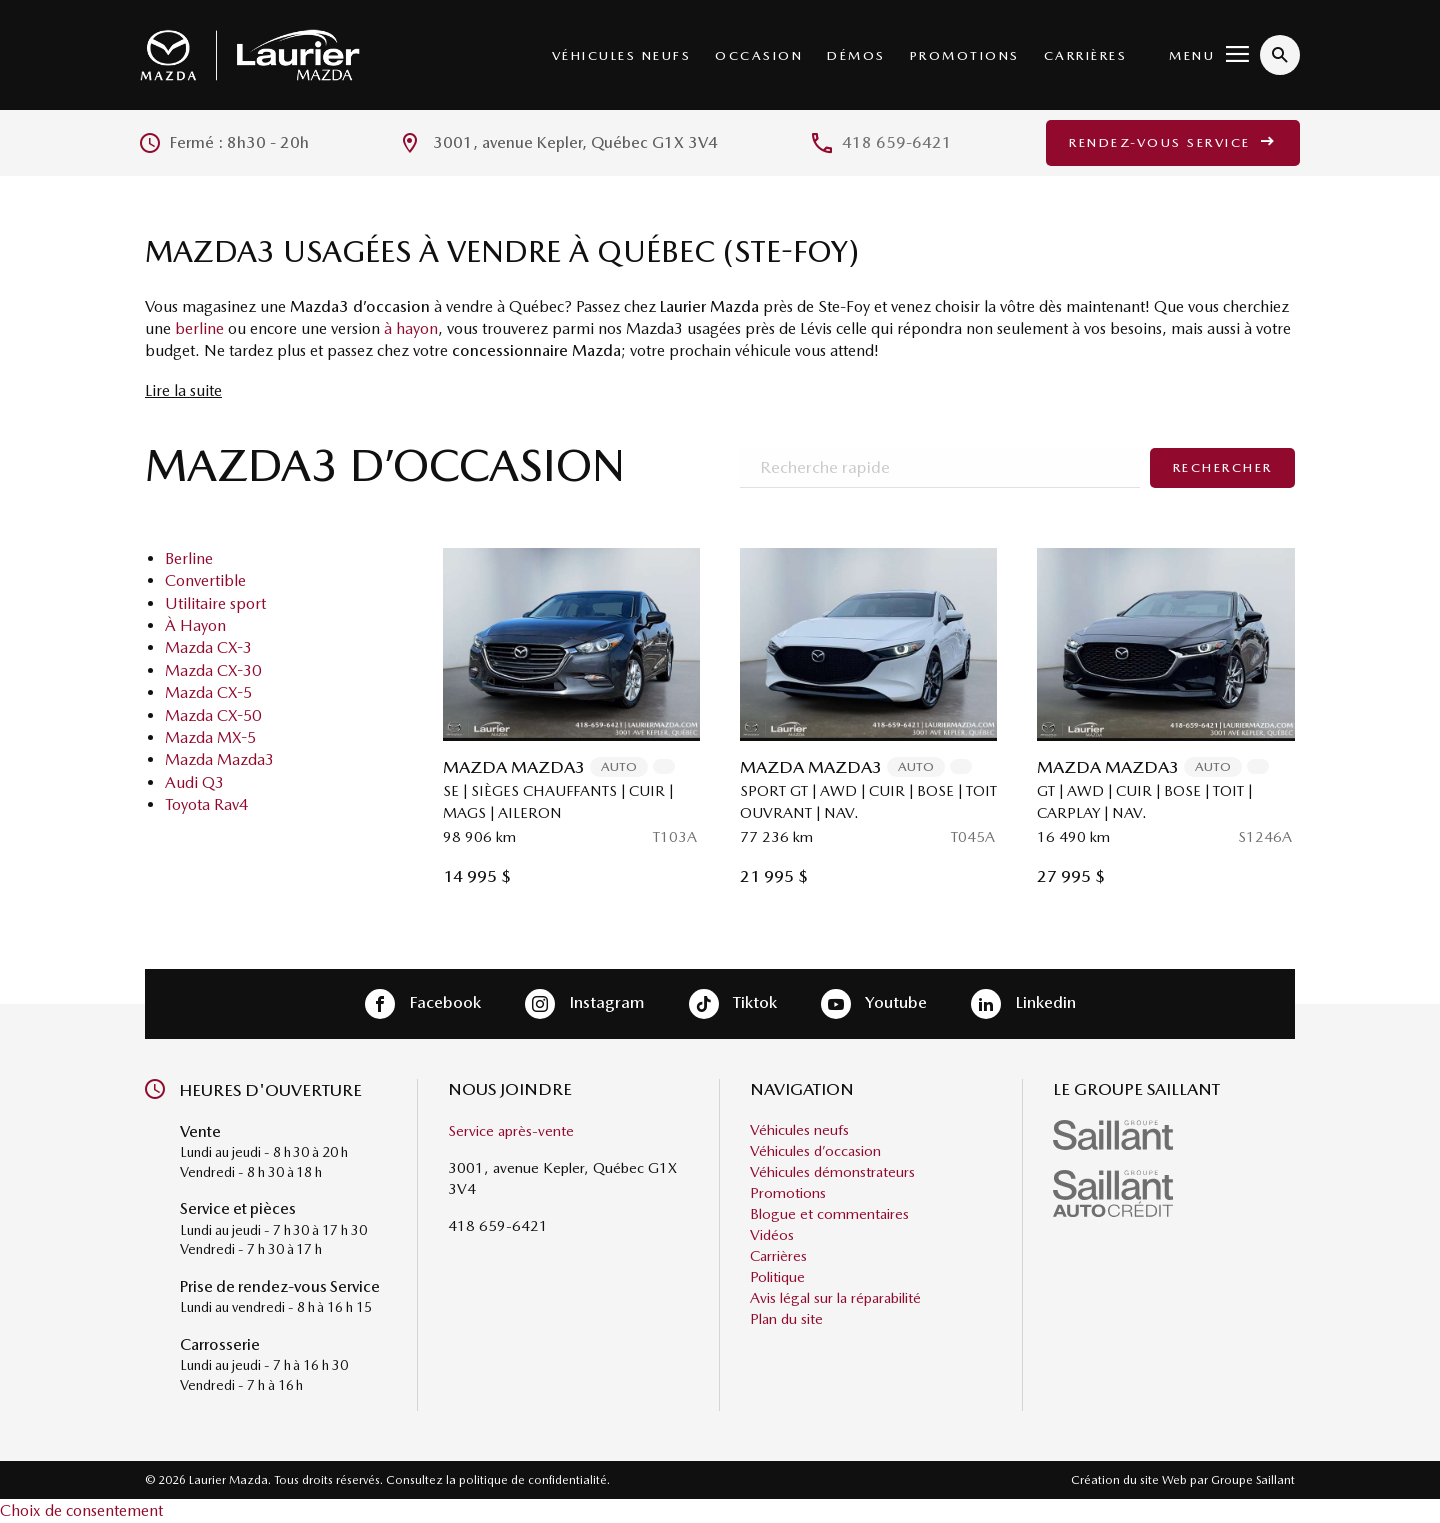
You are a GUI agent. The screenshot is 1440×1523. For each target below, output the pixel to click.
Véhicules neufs (622, 55)
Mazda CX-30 (213, 670)
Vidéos (772, 1235)
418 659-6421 (897, 142)
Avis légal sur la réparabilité (835, 1298)
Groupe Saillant (1253, 1480)
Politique (777, 1277)
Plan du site (786, 1319)
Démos (856, 55)
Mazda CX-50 (213, 715)
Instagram (585, 1004)
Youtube (874, 1004)
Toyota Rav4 (206, 804)
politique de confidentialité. (534, 1480)
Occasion (759, 55)
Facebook (423, 1004)
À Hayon (195, 625)
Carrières (1086, 55)
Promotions (965, 55)
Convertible (205, 580)
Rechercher (1223, 467)
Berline (189, 558)
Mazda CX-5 (208, 692)
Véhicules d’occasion (815, 1151)
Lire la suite (183, 390)
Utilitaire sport (215, 603)
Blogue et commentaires (829, 1214)
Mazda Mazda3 (219, 759)
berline (199, 328)
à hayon (411, 328)
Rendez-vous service (1173, 142)
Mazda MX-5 (210, 737)
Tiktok (733, 1004)
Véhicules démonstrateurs (832, 1172)
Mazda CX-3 (208, 647)
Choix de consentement (81, 1510)
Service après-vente (511, 1131)
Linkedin (1023, 1004)
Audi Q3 (194, 782)
